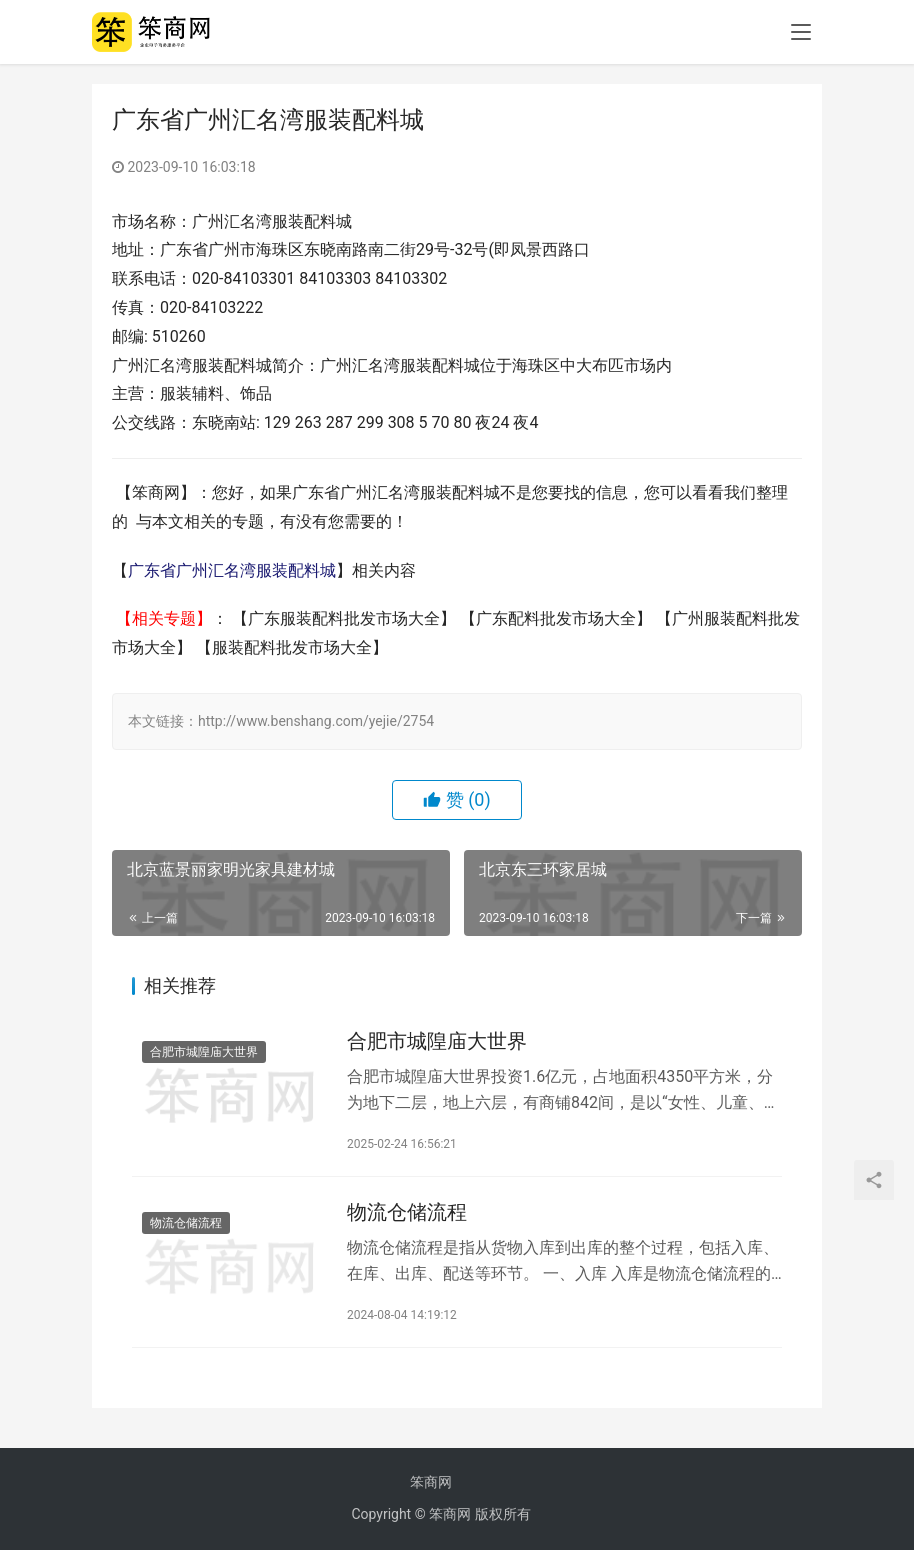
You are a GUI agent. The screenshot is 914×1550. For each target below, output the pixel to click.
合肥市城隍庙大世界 (204, 1052)
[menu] (801, 32)
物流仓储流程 (186, 1223)
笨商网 (431, 1482)
